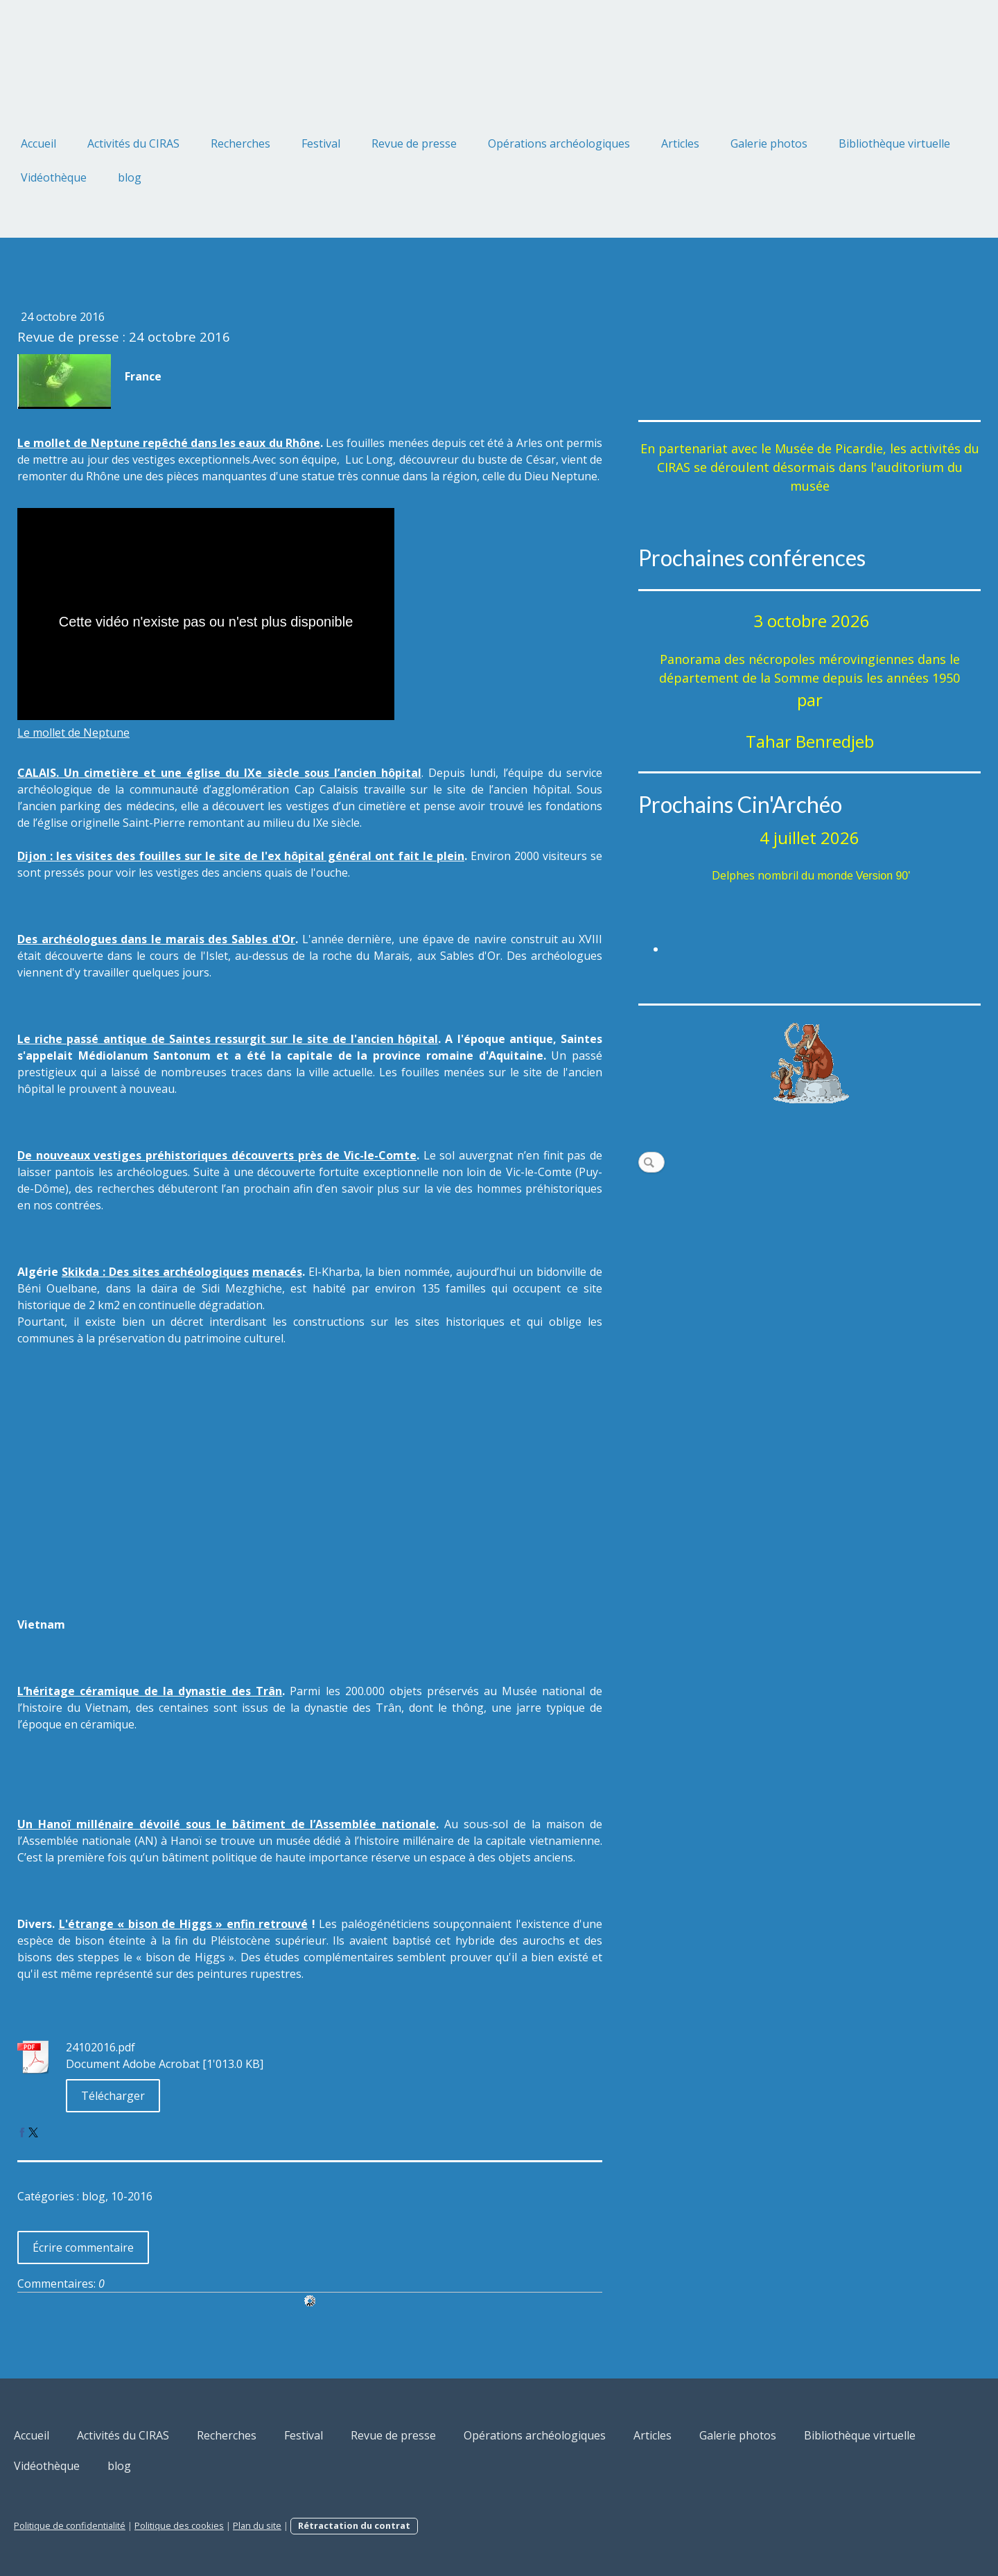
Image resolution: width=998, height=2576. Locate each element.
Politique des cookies (179, 2525)
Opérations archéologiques (559, 143)
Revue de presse (414, 143)
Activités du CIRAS (133, 143)
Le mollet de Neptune (73, 732)
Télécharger (113, 2095)
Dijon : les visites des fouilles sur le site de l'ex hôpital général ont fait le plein (240, 856)
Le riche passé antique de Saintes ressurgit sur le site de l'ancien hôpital (227, 1038)
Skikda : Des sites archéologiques (155, 1271)
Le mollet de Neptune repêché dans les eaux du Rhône (168, 442)
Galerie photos (768, 143)
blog (129, 177)
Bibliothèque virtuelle (894, 143)
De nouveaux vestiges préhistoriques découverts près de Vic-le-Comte (217, 1155)
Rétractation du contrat (354, 2525)
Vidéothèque (54, 177)
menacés (277, 1271)
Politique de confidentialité (69, 2525)
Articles (680, 143)
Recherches (240, 143)
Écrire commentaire (83, 2247)
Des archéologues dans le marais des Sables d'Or (156, 939)
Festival (320, 143)
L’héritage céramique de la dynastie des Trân (149, 1691)
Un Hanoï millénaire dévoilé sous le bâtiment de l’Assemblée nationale (226, 1824)
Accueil (38, 143)
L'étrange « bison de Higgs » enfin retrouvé (183, 1923)
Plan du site (257, 2525)
